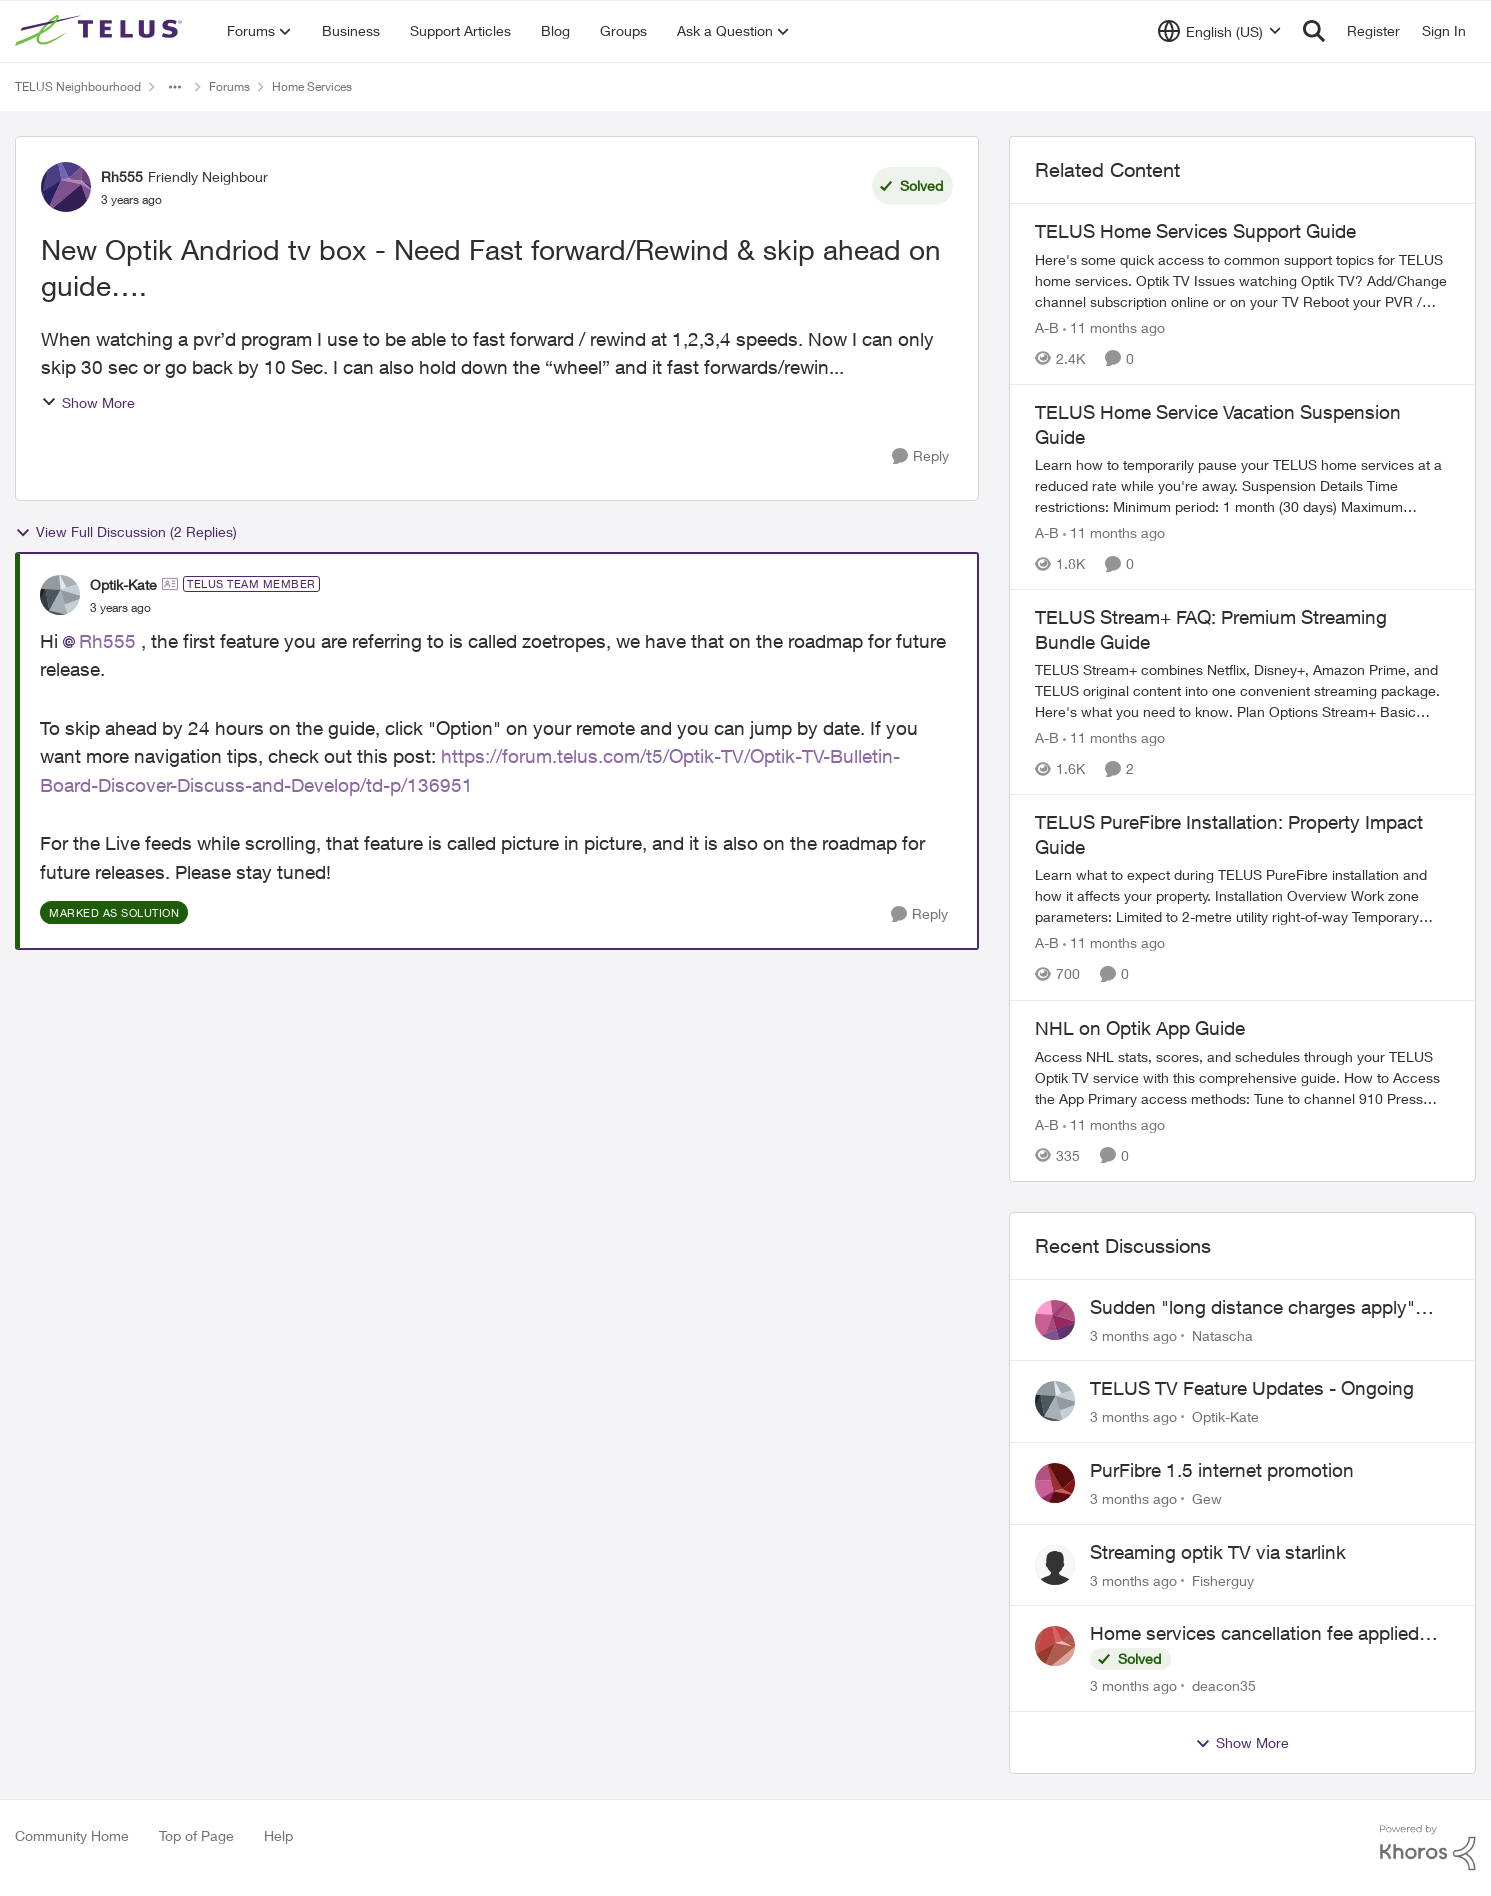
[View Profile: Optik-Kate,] (1055, 1401)
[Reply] (920, 456)
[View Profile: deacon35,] (1055, 1646)
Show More (88, 402)
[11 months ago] (1114, 327)
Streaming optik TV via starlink (1218, 1552)
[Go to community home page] (101, 31)
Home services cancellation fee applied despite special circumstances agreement (1265, 1634)
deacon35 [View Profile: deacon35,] (1224, 1685)
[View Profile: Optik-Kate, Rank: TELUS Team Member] (60, 595)
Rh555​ (107, 641)
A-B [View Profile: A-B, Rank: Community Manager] (1047, 327)
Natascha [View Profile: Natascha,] (1222, 1334)
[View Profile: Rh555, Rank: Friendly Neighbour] (66, 187)
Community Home (72, 1835)
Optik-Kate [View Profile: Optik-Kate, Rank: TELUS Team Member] (123, 584)
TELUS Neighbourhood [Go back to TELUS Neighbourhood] (78, 86)
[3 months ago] (1133, 1334)
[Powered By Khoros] (1428, 1848)
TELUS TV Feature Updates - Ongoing (1252, 1388)
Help (278, 1835)
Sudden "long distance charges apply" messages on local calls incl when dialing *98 (1263, 1308)
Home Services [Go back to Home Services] (312, 86)
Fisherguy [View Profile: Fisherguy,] (1223, 1579)
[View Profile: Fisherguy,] (1055, 1565)
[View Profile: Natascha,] (1055, 1320)
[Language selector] (1219, 31)
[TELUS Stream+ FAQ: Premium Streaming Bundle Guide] (1242, 690)
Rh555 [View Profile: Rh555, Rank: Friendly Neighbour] (122, 176)
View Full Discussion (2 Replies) (126, 532)
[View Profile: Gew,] (1055, 1483)
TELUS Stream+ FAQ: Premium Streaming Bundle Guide (1211, 629)
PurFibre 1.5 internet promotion (1222, 1470)
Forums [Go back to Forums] (229, 86)
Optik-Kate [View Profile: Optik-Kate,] (1225, 1416)
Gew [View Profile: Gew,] (1207, 1498)
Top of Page (196, 1835)
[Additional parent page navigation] (175, 87)
